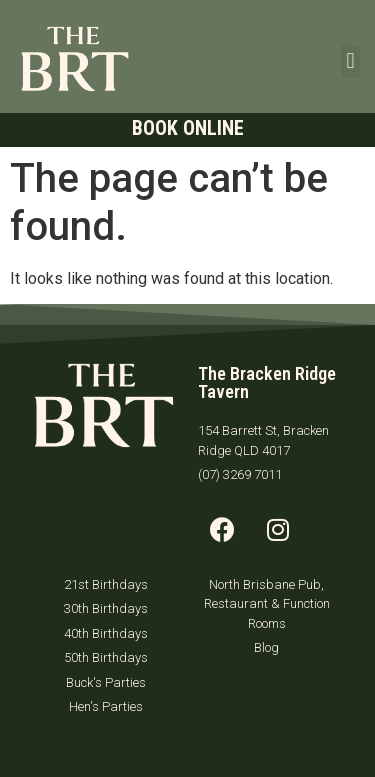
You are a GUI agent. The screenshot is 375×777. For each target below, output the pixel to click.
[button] (350, 61)
